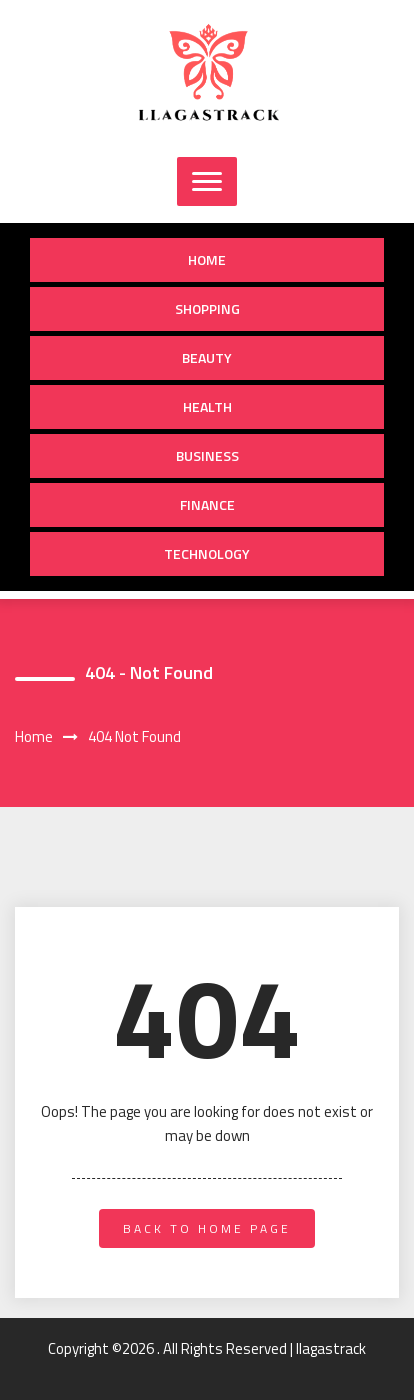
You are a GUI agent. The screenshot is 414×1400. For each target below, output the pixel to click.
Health (207, 406)
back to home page (207, 1228)
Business (207, 455)
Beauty (207, 357)
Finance (207, 504)
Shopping (207, 308)
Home (207, 259)
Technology (207, 553)
